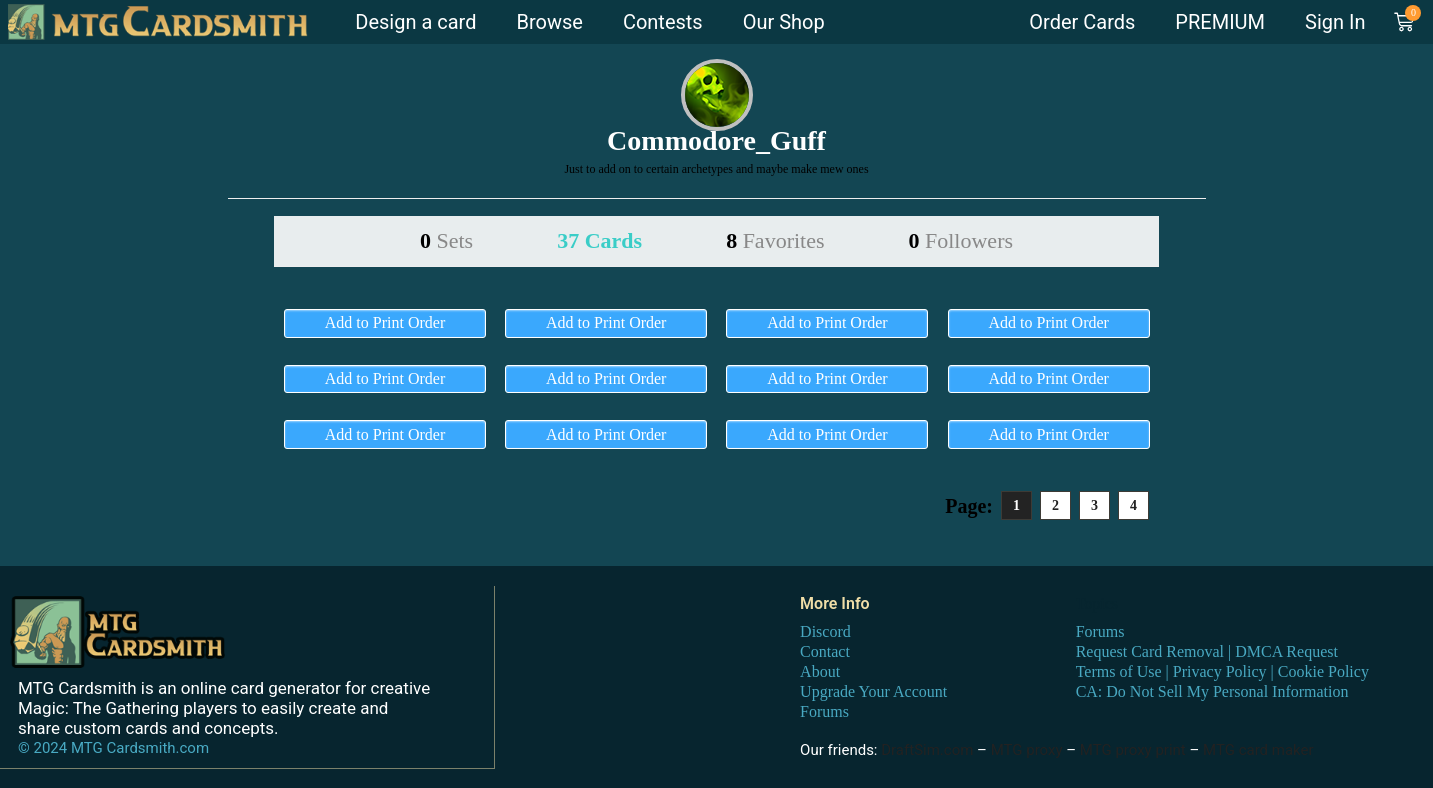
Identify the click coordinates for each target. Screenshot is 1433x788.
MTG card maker (1258, 750)
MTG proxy (1027, 750)
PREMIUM (1220, 22)
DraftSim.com (927, 750)
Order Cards (1082, 22)
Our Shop (784, 22)
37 (599, 240)
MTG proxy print (1133, 750)
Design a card (415, 22)
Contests (663, 22)
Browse (549, 22)
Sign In (1335, 22)
